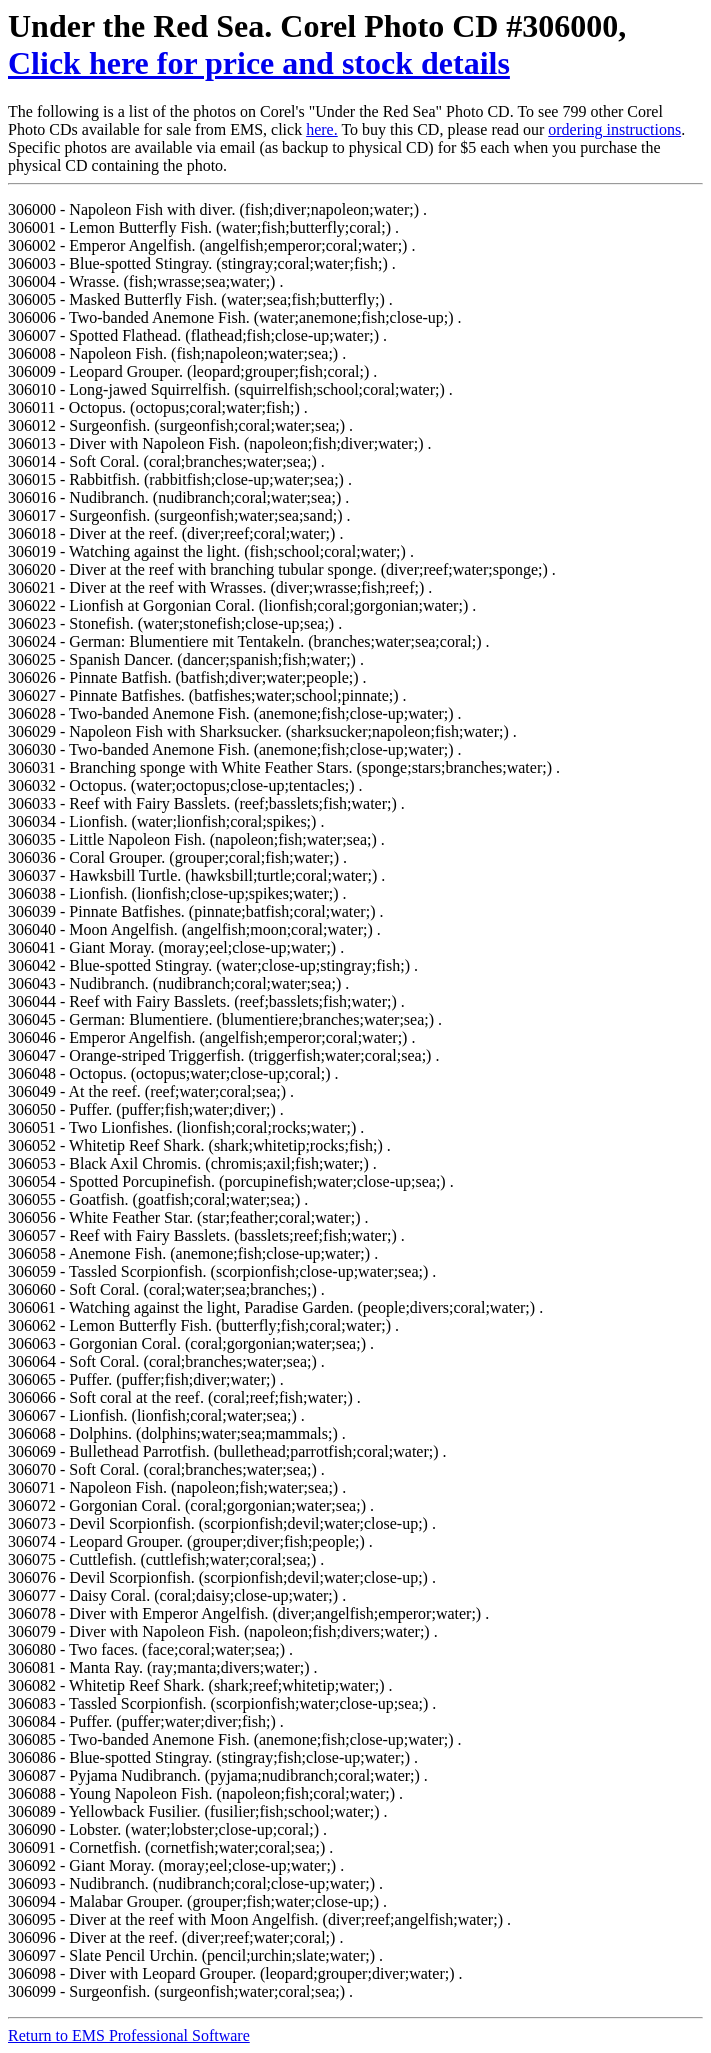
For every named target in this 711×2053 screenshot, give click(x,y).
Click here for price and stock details (259, 63)
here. (322, 129)
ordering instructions (614, 129)
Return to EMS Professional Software (129, 2035)
